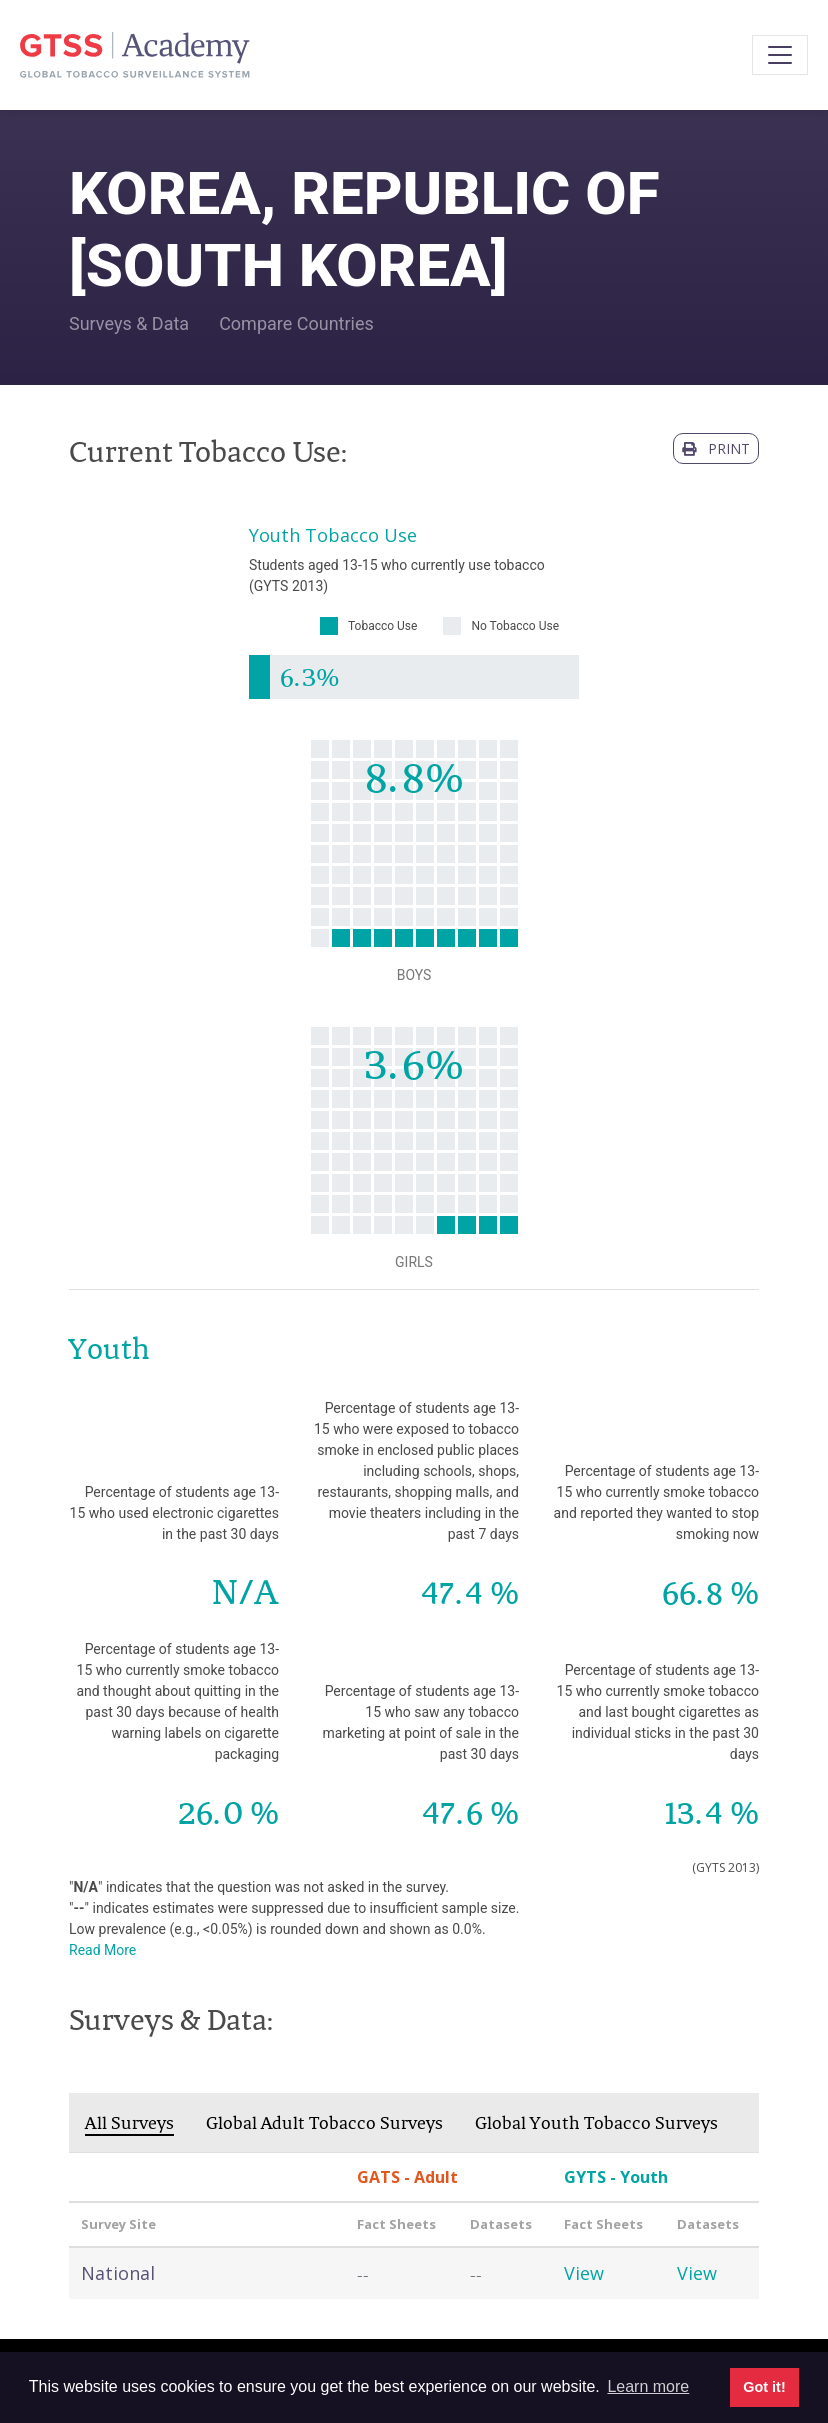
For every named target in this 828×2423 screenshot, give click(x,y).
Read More (102, 1950)
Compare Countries (296, 323)
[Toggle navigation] (780, 55)
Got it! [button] (764, 2387)
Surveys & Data (129, 323)
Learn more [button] (648, 2386)
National (118, 2273)
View (584, 2273)
